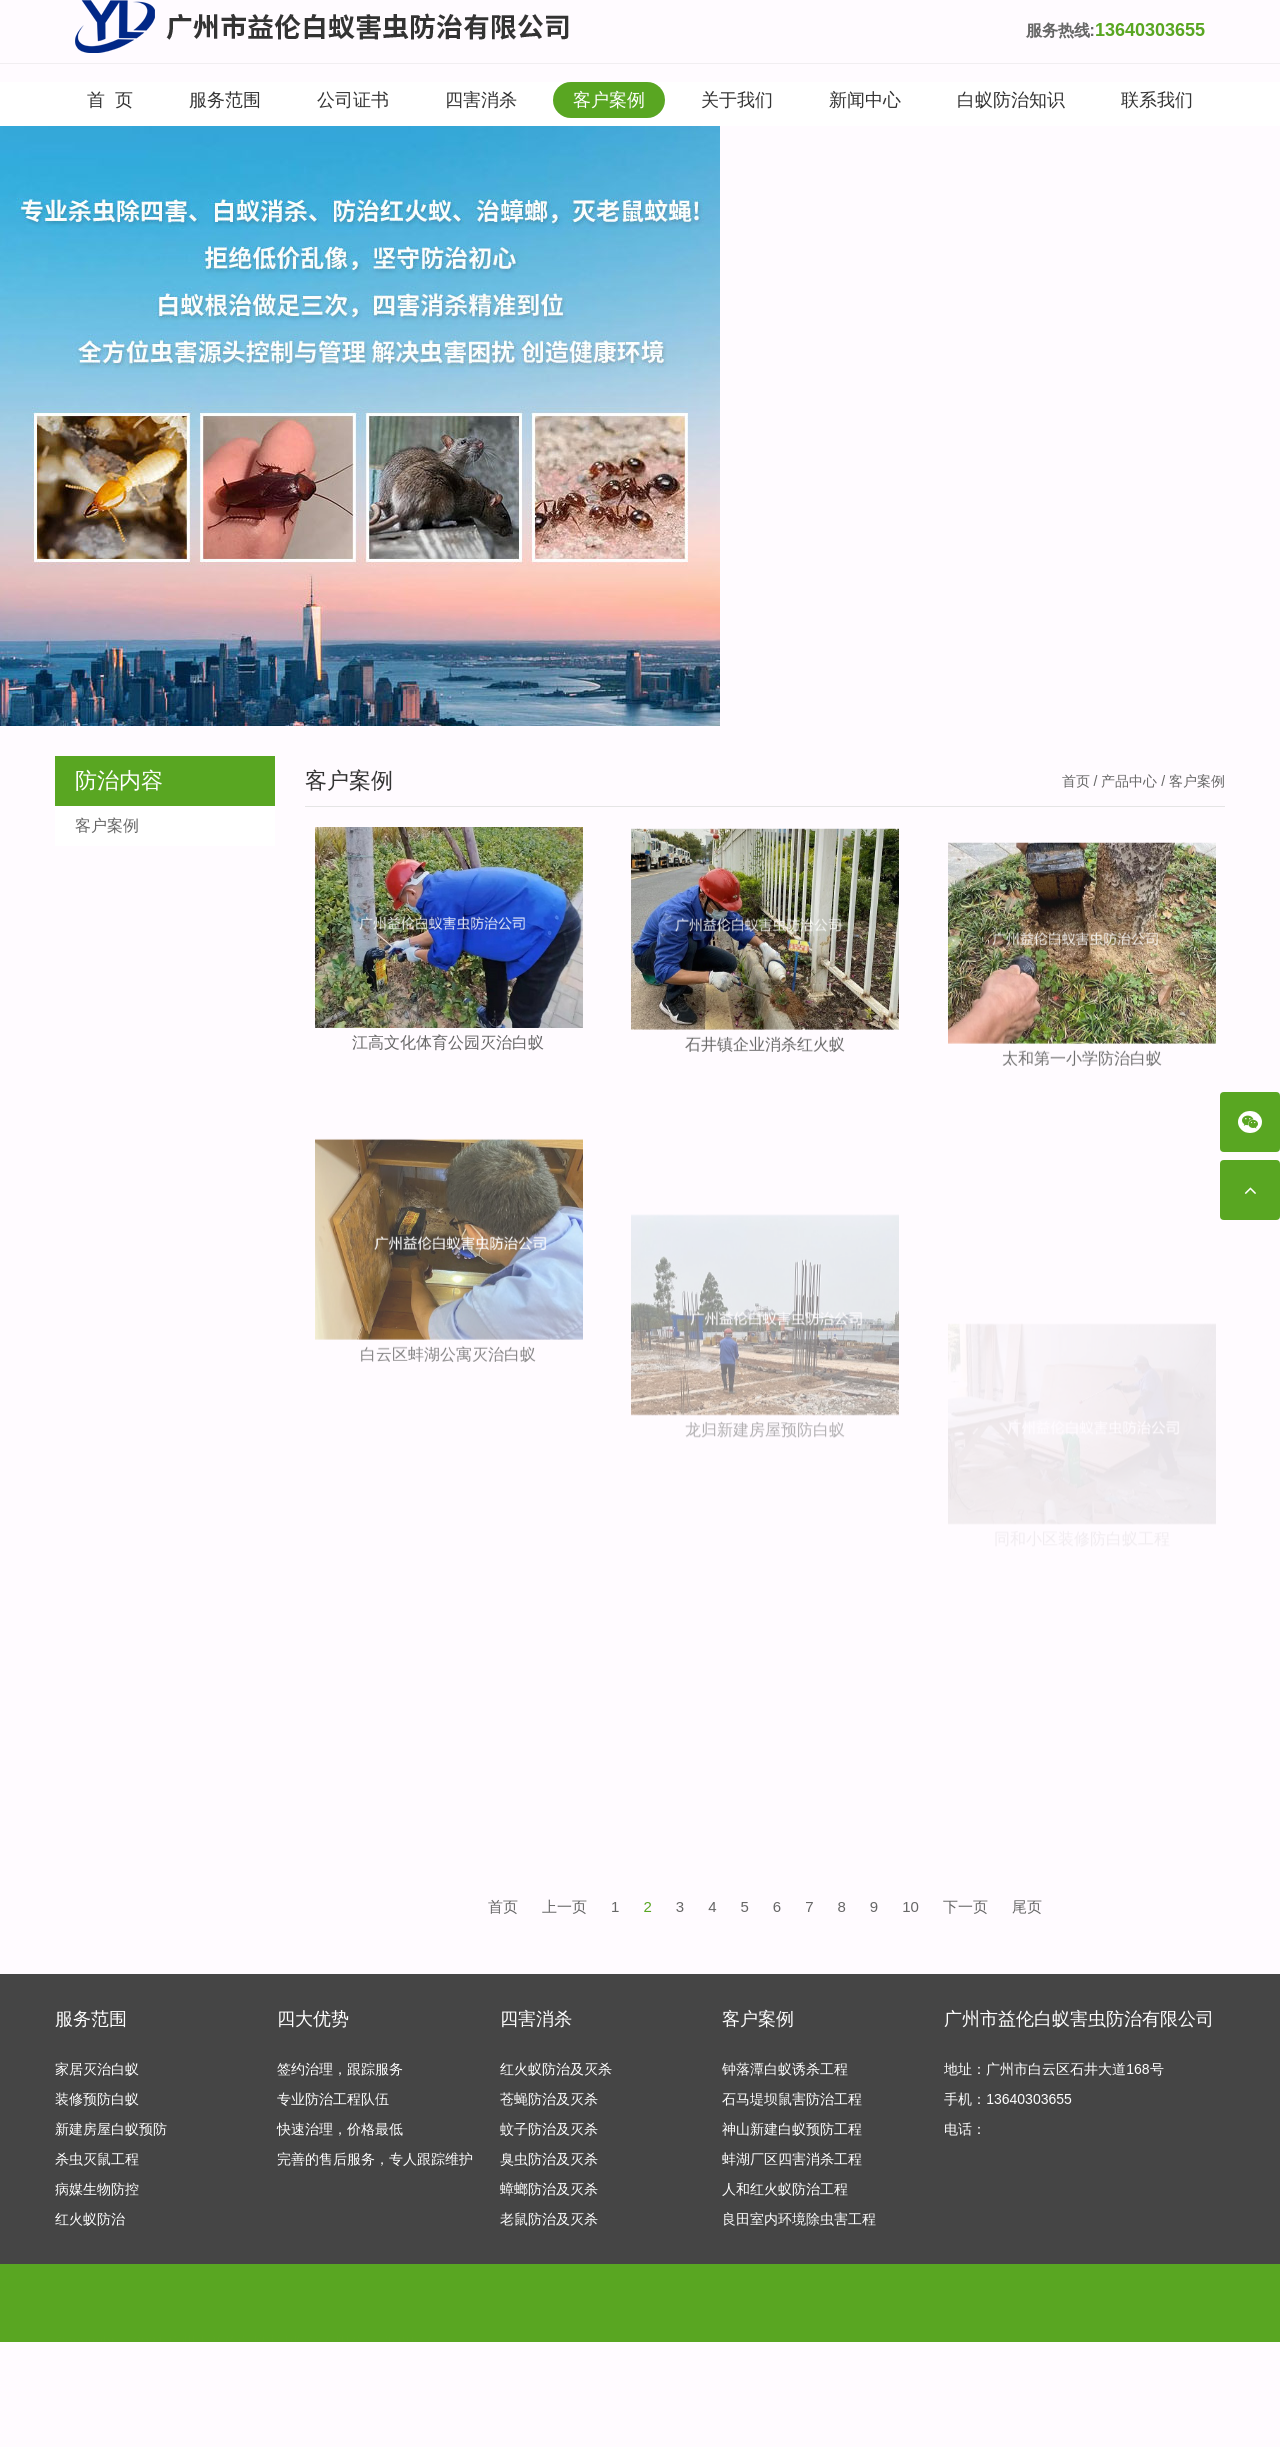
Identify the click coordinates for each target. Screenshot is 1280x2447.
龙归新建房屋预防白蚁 (765, 1545)
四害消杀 (481, 100)
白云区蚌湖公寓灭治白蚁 (448, 1438)
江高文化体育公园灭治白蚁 (448, 1044)
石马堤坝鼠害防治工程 (792, 2100)
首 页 (110, 100)
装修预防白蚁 (97, 2100)
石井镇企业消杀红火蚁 (765, 1059)
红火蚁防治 (90, 2220)
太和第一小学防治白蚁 (1082, 1098)
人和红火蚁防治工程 (785, 2190)
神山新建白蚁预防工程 (792, 2130)
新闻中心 (865, 100)
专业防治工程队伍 (333, 2100)
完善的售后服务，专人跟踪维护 (375, 2160)
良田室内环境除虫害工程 (799, 2220)
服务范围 (225, 100)
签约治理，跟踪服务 (340, 2070)
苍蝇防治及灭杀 (549, 2100)
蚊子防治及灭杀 (549, 2130)
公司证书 (353, 100)
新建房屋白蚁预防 (111, 2130)
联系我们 (1157, 100)
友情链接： (90, 2315)
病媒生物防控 (97, 2190)
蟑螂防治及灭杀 (549, 2190)
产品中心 (1129, 781)
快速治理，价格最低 (340, 2130)
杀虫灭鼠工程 (97, 2160)
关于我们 (737, 100)
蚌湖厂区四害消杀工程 (792, 2160)
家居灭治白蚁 (97, 2070)
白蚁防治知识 (1011, 100)
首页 (1076, 781)
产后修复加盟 (171, 2315)
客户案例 (609, 100)
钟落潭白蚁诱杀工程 (785, 2070)
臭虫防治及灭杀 (549, 2160)
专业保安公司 (263, 2315)
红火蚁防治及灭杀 (556, 2070)
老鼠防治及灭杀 (549, 2220)
